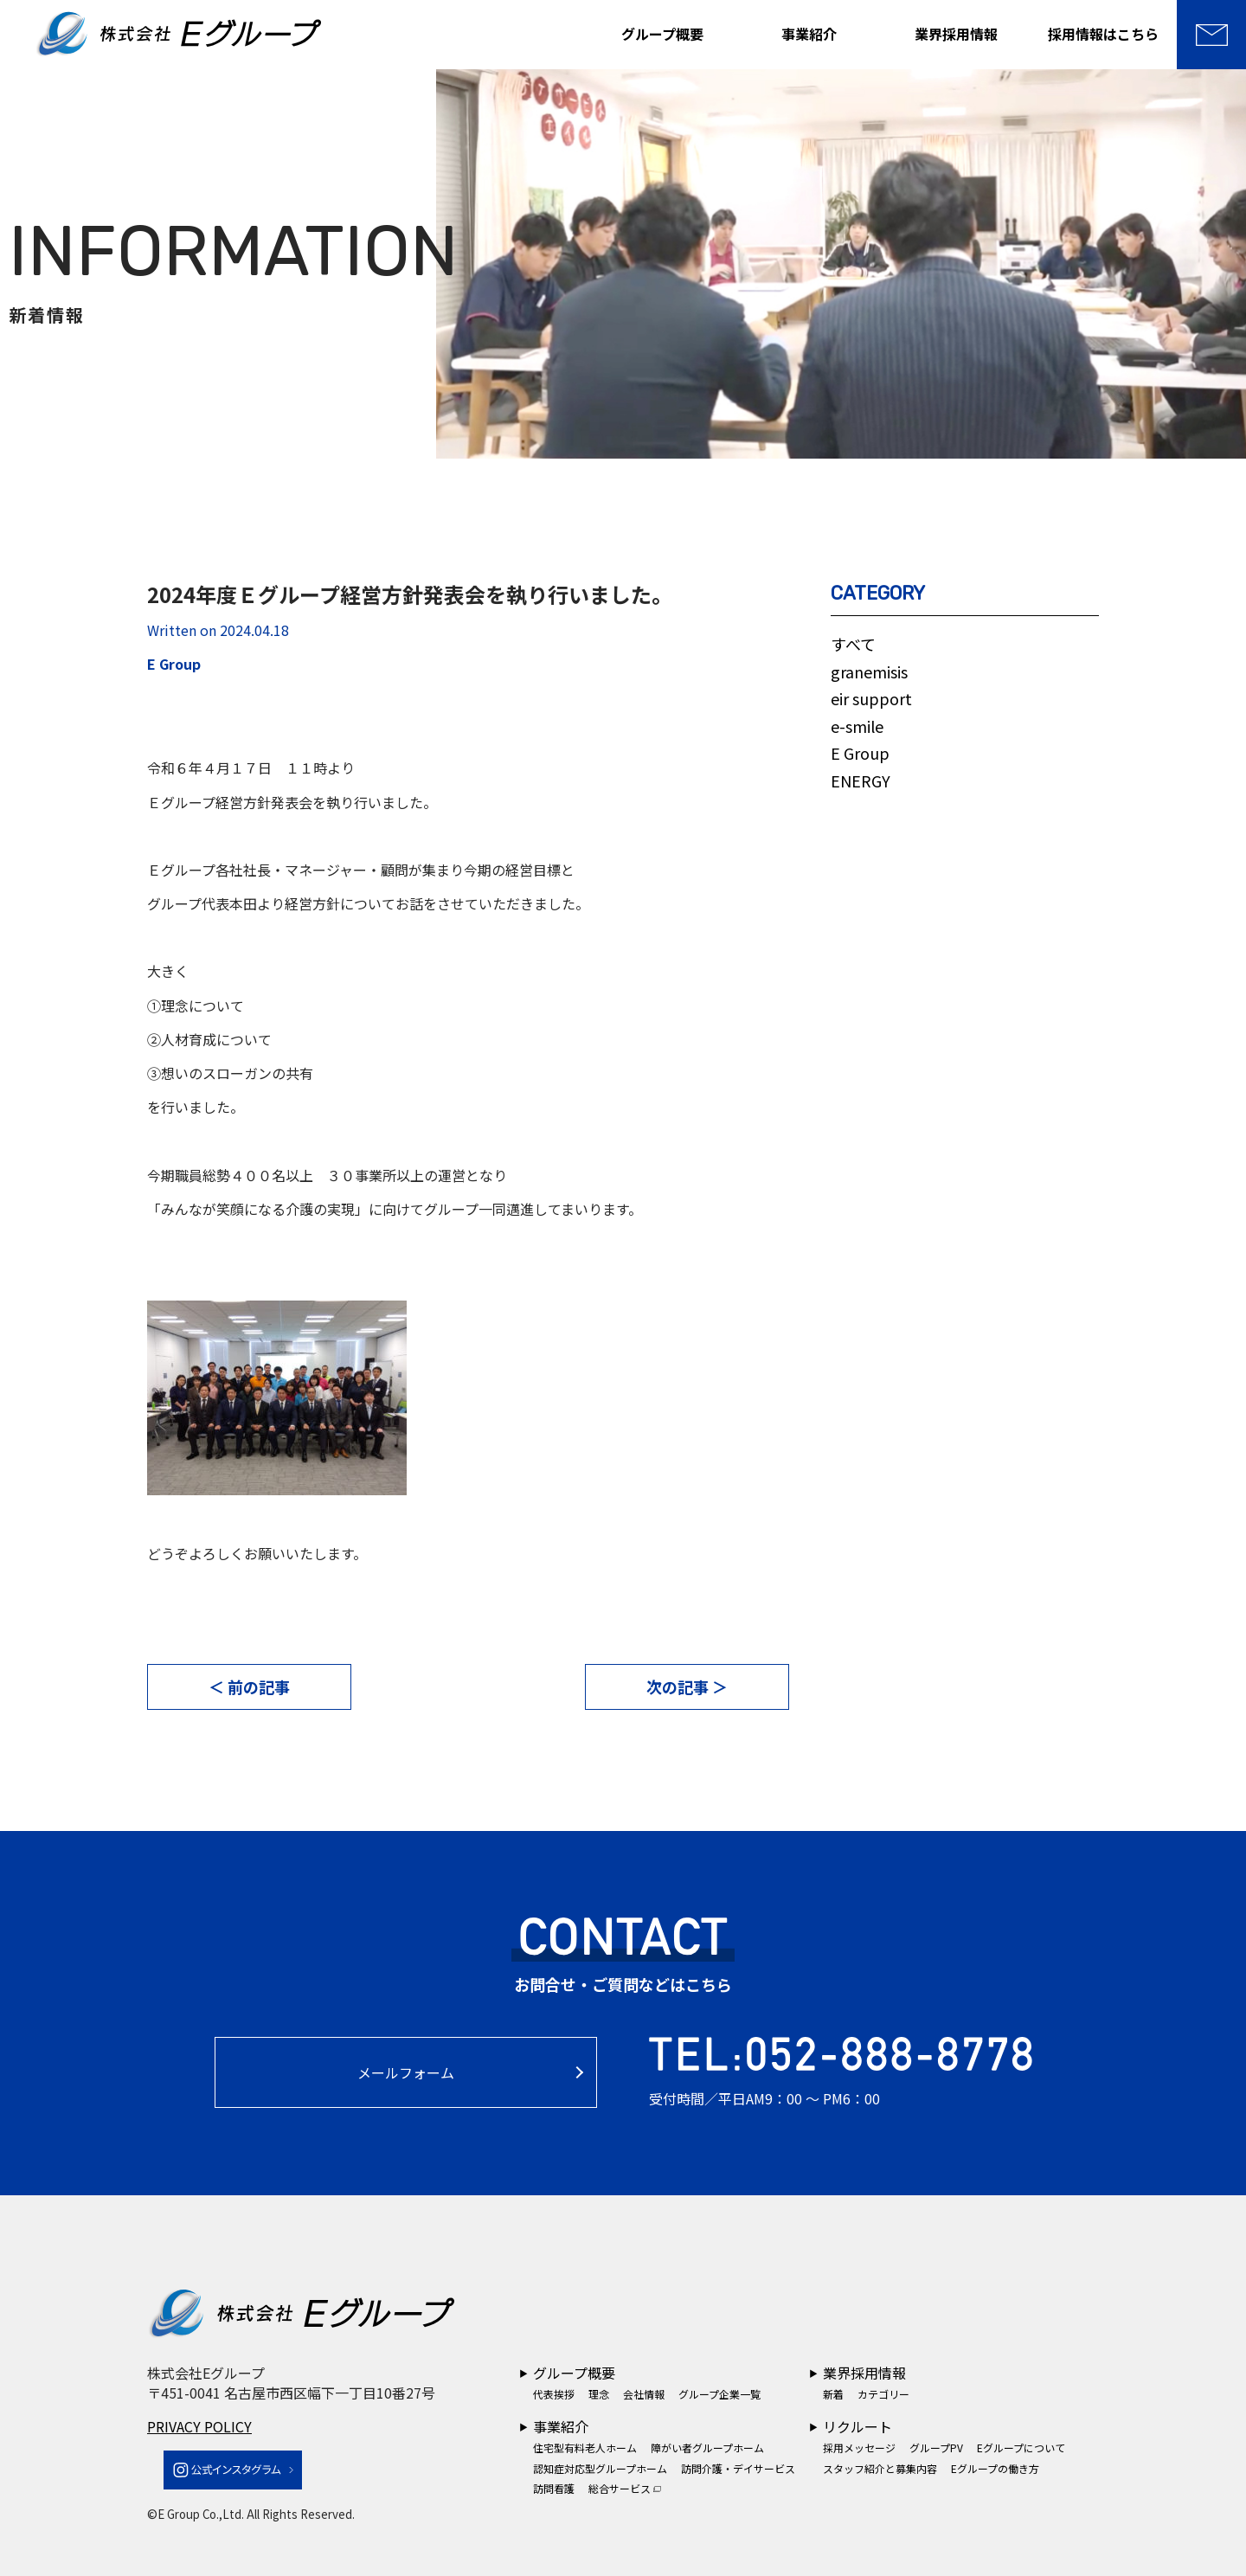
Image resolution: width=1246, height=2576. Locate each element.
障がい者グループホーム (707, 2447)
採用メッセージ (859, 2447)
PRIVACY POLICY (199, 2426)
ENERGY (860, 780)
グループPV (936, 2447)
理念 (598, 2393)
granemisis (869, 671)
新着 (833, 2393)
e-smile (857, 726)
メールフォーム (405, 2072)
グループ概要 (662, 33)
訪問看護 (554, 2488)
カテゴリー (883, 2393)
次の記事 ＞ (687, 1686)
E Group (860, 753)
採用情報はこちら (1103, 33)
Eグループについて (1021, 2447)
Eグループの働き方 (995, 2468)
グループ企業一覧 (719, 2393)
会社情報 (644, 2393)
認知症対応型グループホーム (600, 2468)
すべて (853, 644)
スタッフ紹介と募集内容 (880, 2468)
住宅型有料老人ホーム (585, 2447)
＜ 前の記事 (249, 1686)
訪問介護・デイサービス (738, 2468)
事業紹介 (809, 33)
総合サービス (624, 2488)
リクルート (857, 2426)
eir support (871, 698)
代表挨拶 (554, 2393)
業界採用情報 (956, 33)
